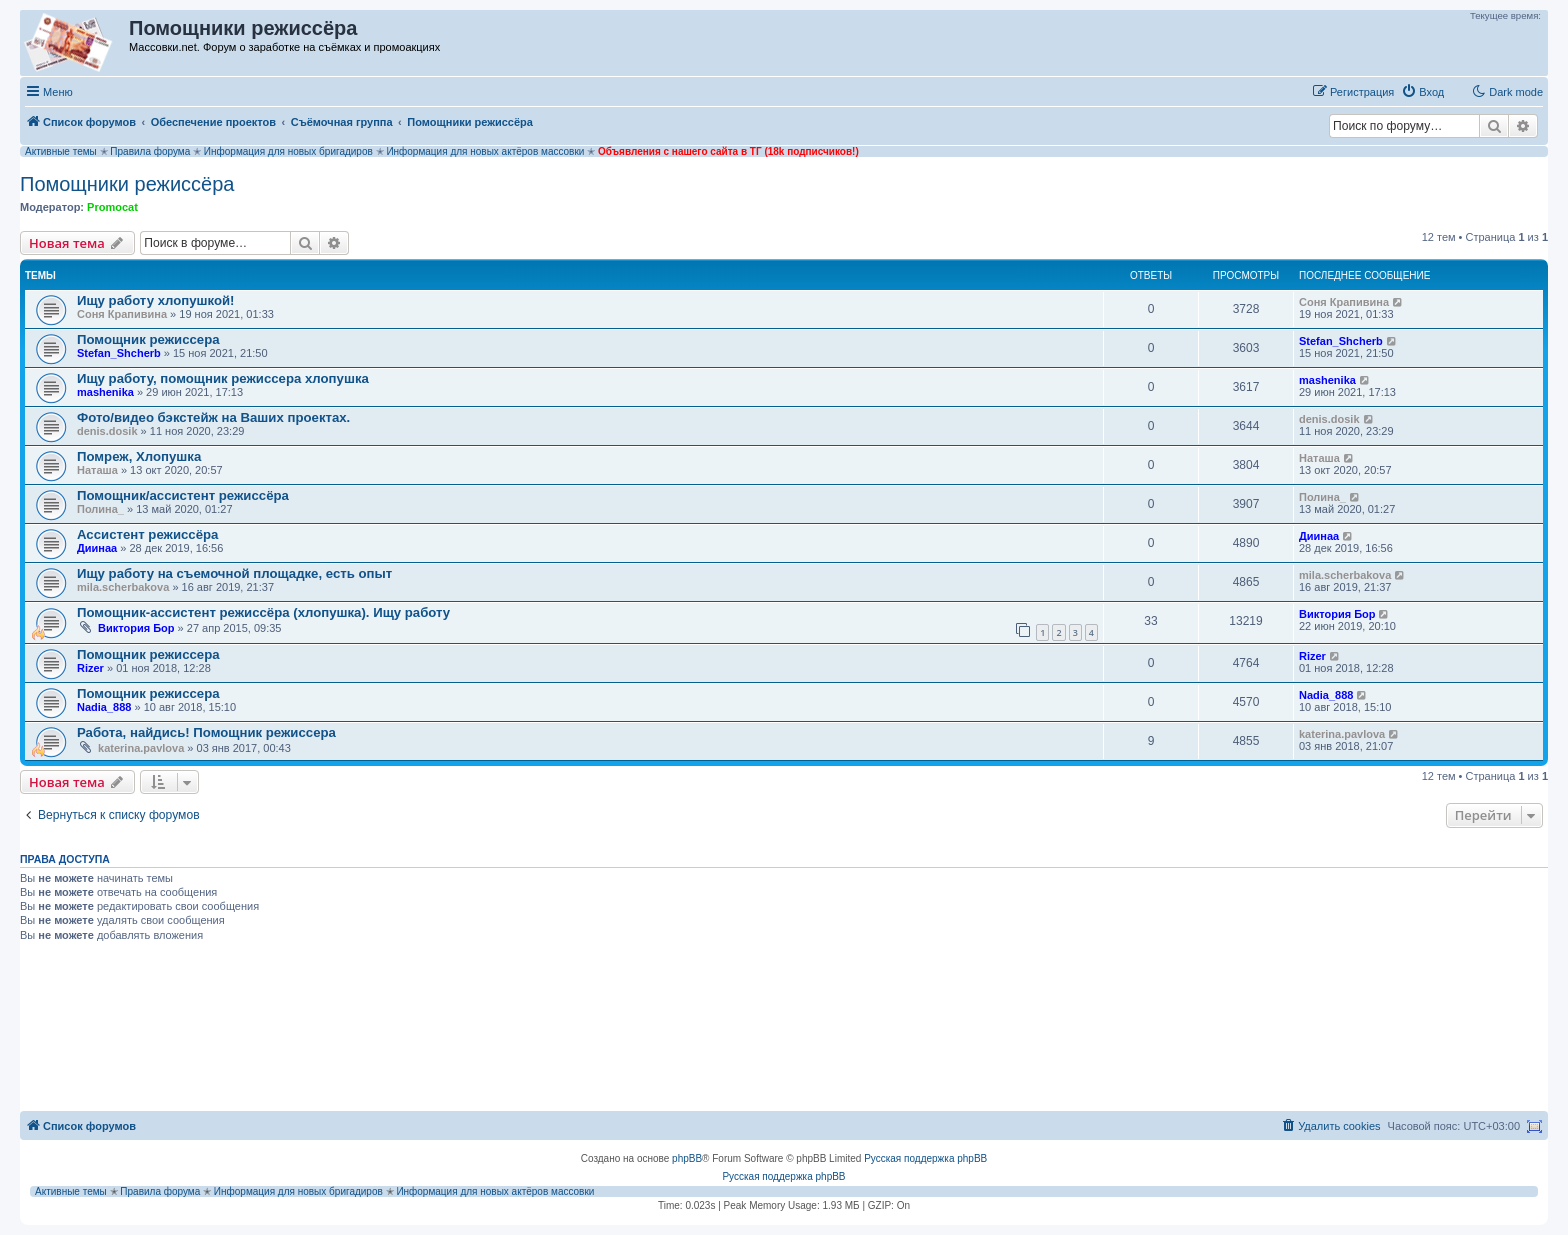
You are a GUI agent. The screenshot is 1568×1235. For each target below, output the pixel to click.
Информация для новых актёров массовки (485, 151)
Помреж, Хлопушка (139, 456)
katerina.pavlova (141, 748)
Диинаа (97, 548)
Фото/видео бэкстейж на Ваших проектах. (213, 417)
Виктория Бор (136, 628)
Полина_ (100, 509)
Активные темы (61, 151)
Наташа (97, 470)
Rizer (90, 668)
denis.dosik (107, 431)
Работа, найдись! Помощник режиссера (206, 732)
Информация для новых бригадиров (288, 151)
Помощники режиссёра (127, 184)
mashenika (105, 392)
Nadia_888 (104, 707)
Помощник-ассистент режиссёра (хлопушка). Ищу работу (263, 612)
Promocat (112, 207)
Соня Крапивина (122, 314)
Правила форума (150, 151)
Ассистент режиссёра (147, 534)
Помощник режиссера (148, 339)
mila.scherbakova (123, 587)
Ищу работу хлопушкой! (156, 300)
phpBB (687, 1158)
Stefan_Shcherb (119, 353)
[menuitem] (1422, 92)
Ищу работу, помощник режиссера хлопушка (223, 378)
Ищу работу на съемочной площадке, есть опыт (234, 573)
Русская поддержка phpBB (925, 1158)
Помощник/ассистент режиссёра (183, 495)
